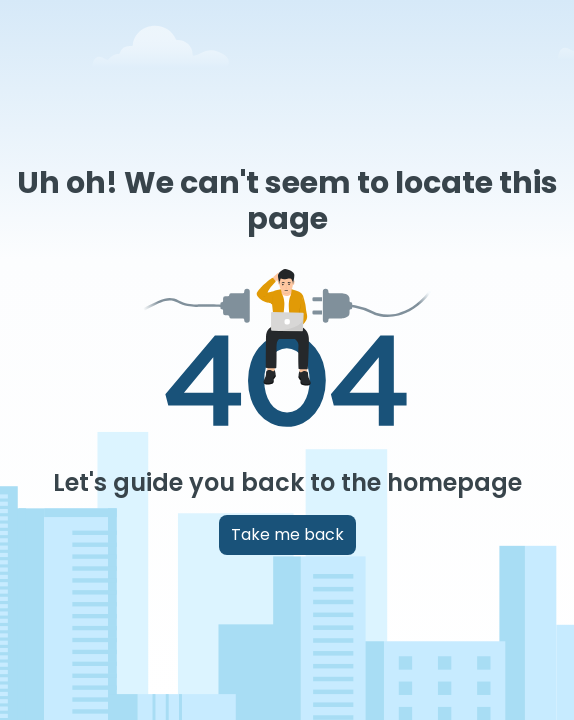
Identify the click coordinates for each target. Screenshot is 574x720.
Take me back (287, 534)
